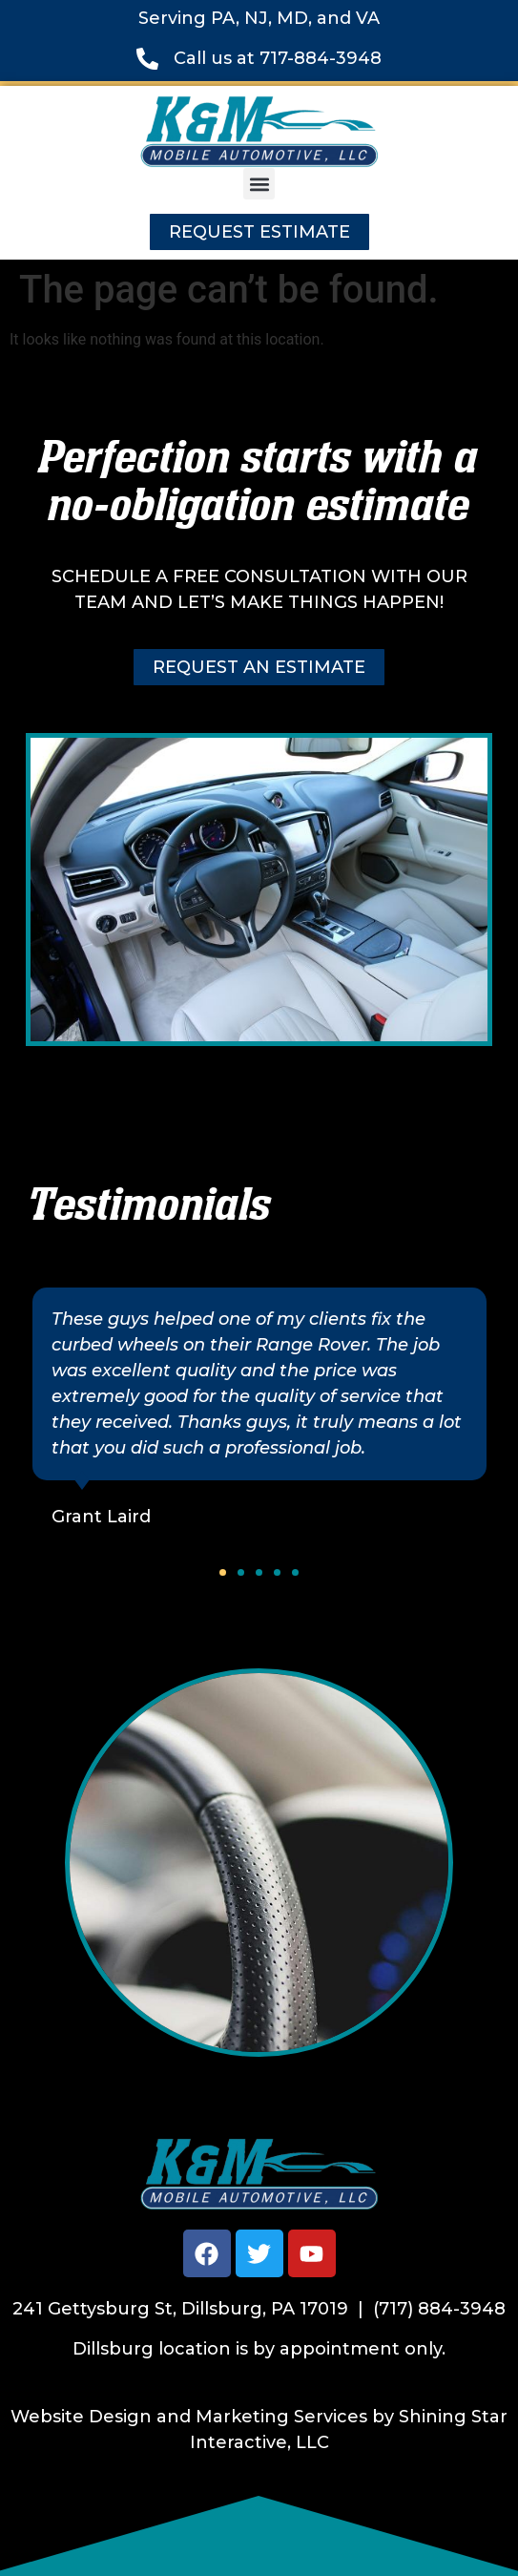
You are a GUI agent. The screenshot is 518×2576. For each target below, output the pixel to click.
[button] (259, 183)
